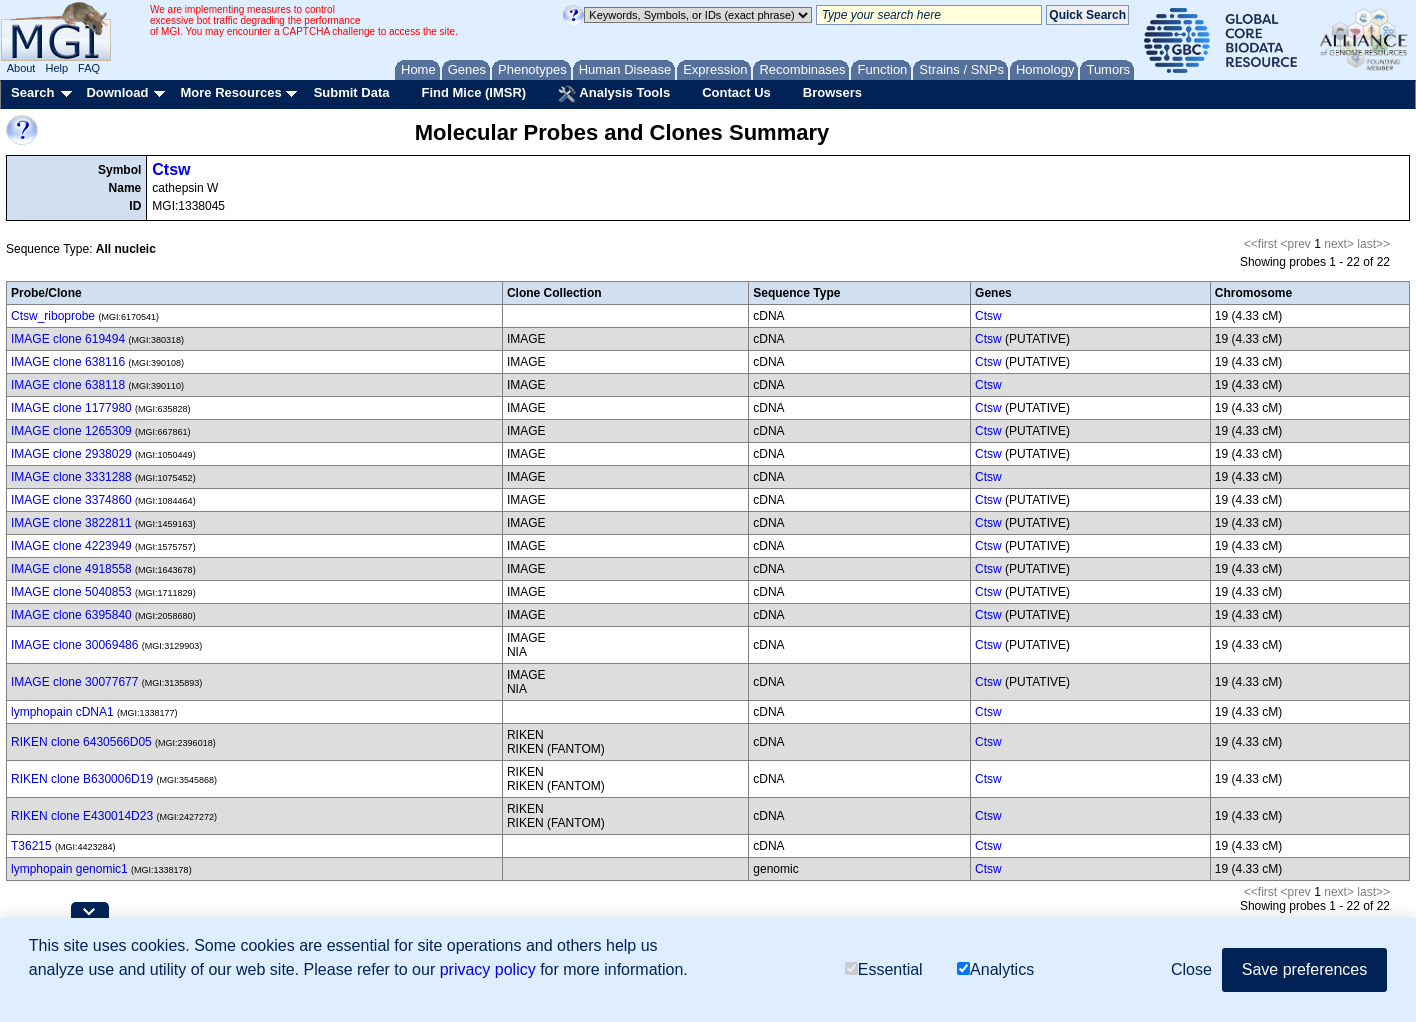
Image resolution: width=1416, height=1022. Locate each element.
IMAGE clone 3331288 (71, 477)
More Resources (230, 92)
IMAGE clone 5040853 (71, 592)
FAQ (89, 68)
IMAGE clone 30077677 (74, 682)
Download (117, 92)
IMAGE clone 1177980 (71, 408)
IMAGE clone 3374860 (71, 500)
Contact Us (736, 92)
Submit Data (352, 92)
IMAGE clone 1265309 (71, 431)
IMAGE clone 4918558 (71, 569)
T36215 (31, 846)
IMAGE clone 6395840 (71, 615)
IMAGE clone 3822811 (71, 523)
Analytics (995, 969)
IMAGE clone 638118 (68, 385)
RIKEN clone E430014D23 (82, 816)
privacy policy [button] (488, 969)
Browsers (832, 92)
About (21, 68)
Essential (884, 969)
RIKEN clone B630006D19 (82, 779)
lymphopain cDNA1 (62, 712)
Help (56, 68)
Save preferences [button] (1304, 969)
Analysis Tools (614, 94)
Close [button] (1191, 969)
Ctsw (171, 169)
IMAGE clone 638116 (68, 362)
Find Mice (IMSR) (473, 92)
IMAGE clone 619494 (68, 339)
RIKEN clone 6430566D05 (81, 742)
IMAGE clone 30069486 (74, 645)
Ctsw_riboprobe (53, 316)
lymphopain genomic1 (69, 869)
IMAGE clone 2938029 (71, 454)
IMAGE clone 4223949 (71, 546)
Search (32, 92)
